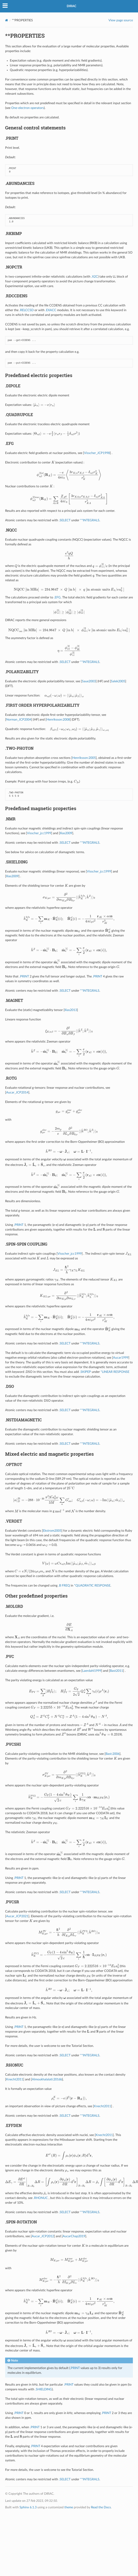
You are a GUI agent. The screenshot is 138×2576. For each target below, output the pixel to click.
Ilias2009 (66, 833)
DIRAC (71, 6)
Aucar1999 (120, 1357)
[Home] (6, 20)
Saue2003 (89, 681)
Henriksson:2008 (58, 719)
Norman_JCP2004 (18, 719)
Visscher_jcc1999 (39, 833)
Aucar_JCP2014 (17, 1092)
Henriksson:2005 (84, 757)
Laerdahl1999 (91, 1670)
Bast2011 (116, 1670)
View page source (120, 20)
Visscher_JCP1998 (97, 453)
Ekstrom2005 (52, 1530)
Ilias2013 (71, 1010)
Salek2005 (118, 681)
